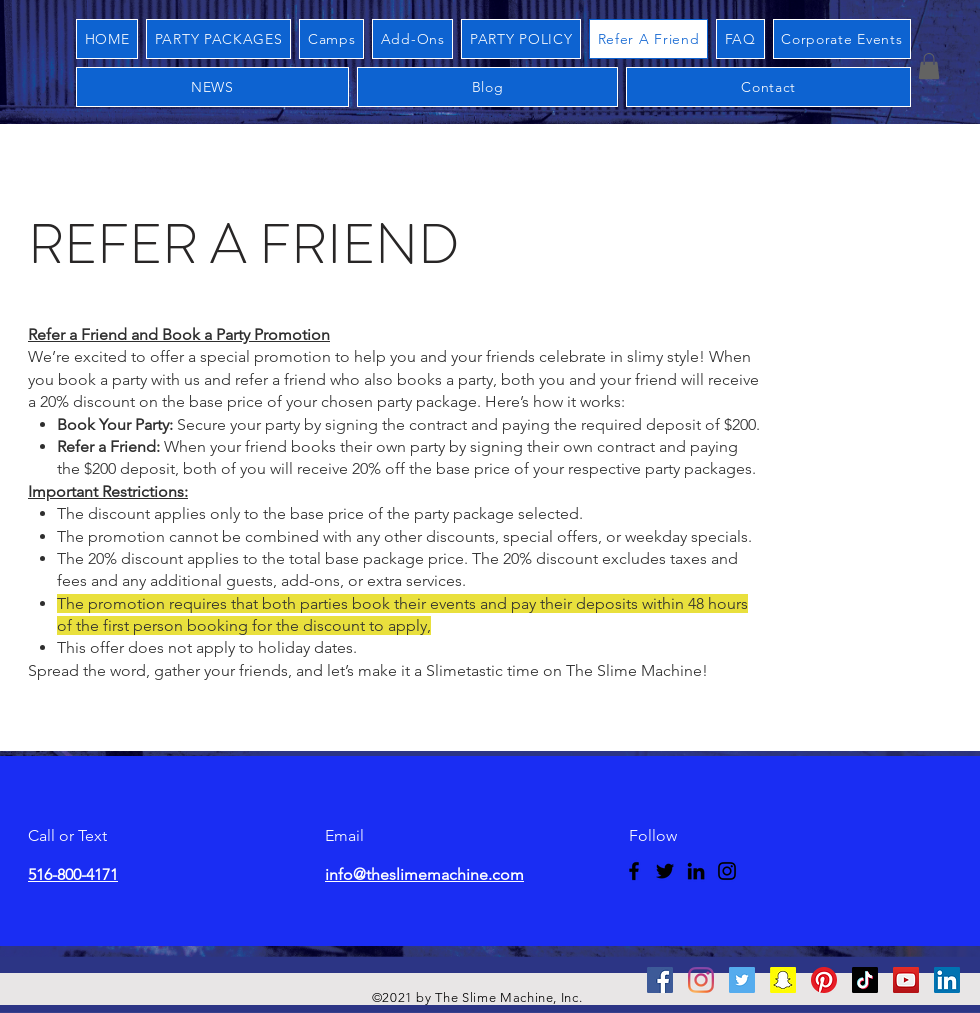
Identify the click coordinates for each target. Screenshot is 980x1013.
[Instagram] (727, 871)
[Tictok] (865, 980)
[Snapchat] (783, 980)
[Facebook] (634, 871)
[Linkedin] (947, 980)
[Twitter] (665, 871)
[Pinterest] (824, 980)
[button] (929, 66)
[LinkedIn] (696, 871)
